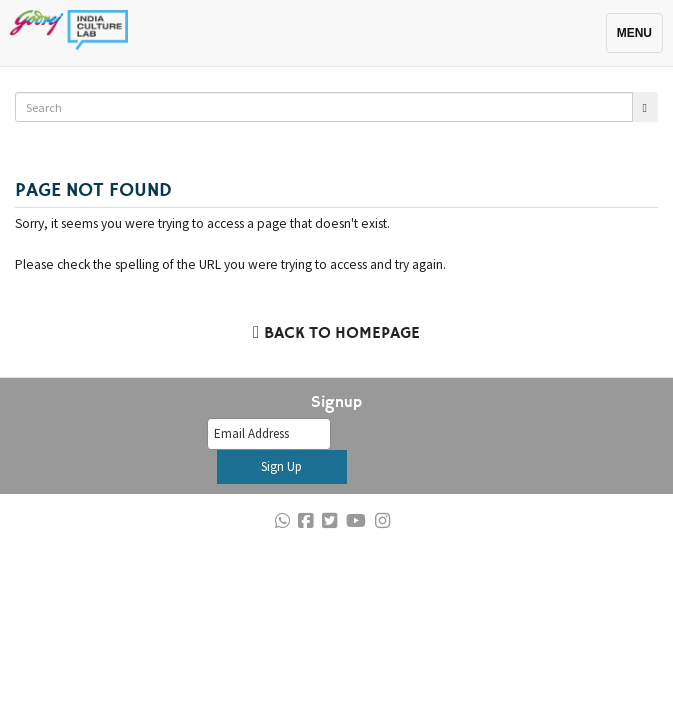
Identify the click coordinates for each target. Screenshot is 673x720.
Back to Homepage (336, 334)
